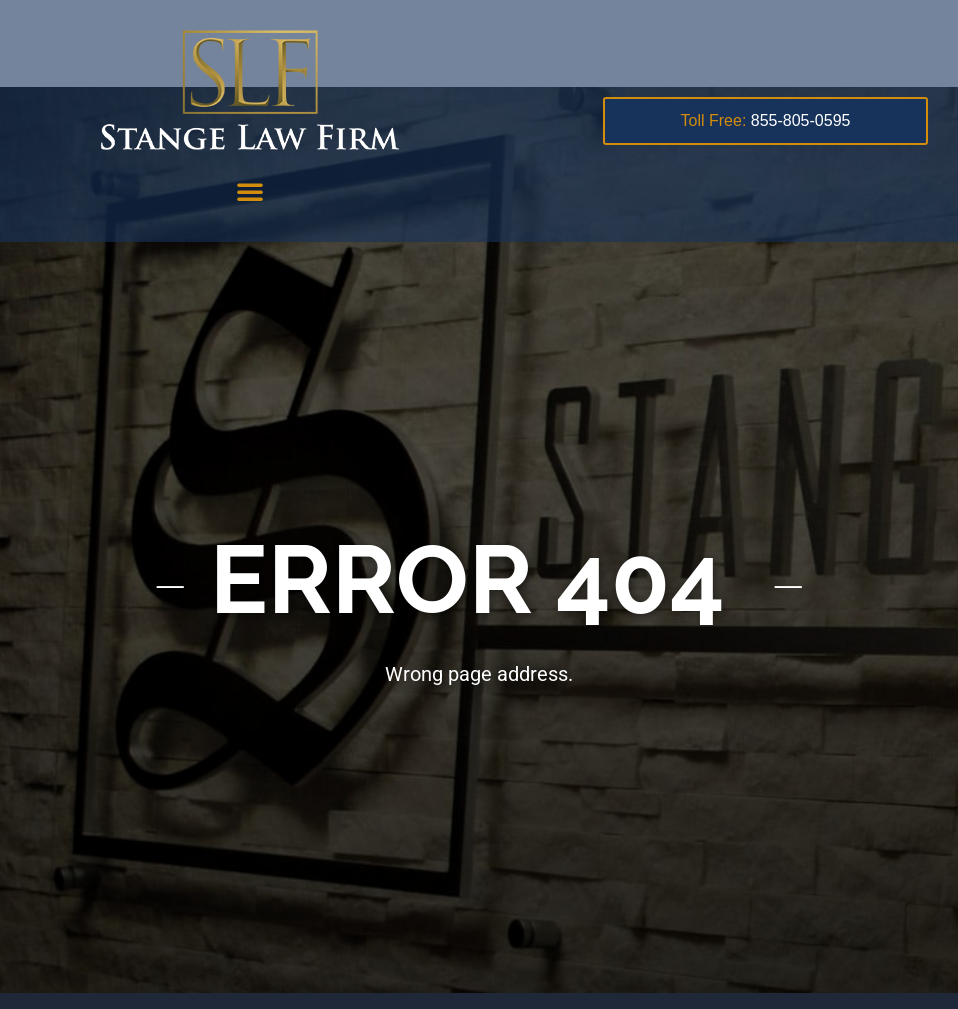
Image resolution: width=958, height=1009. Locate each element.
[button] (250, 191)
